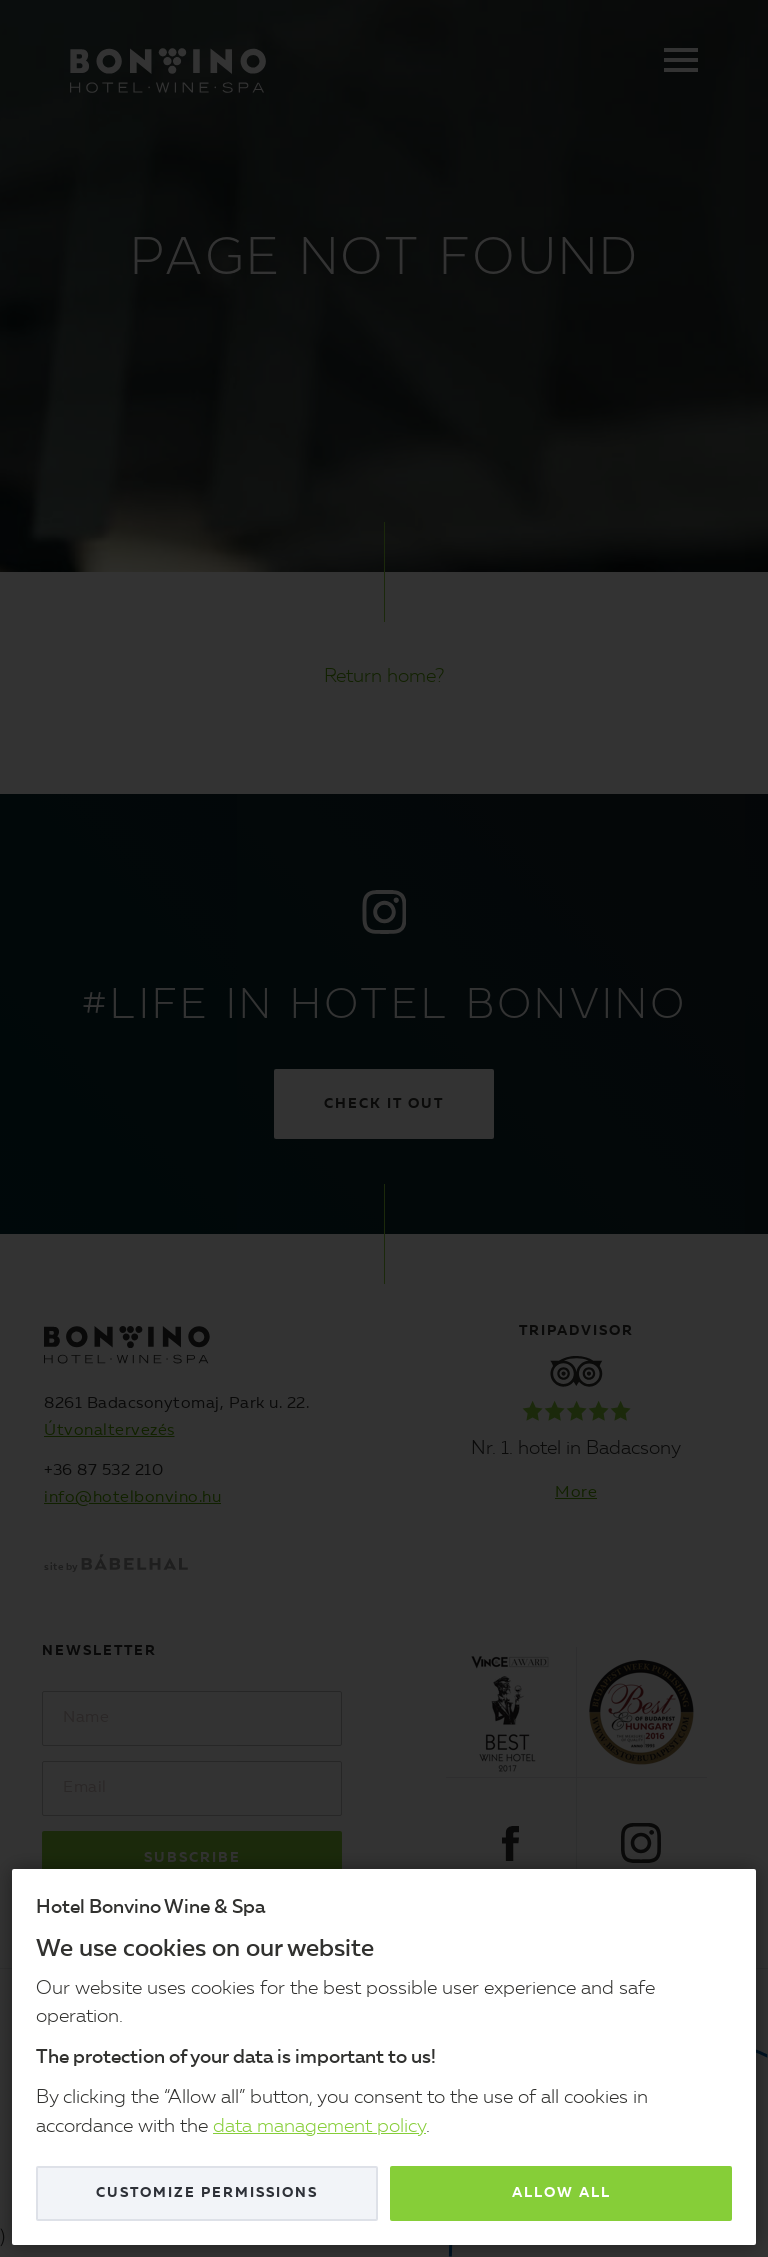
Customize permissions (207, 2193)
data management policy (319, 2127)
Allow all (561, 2193)
